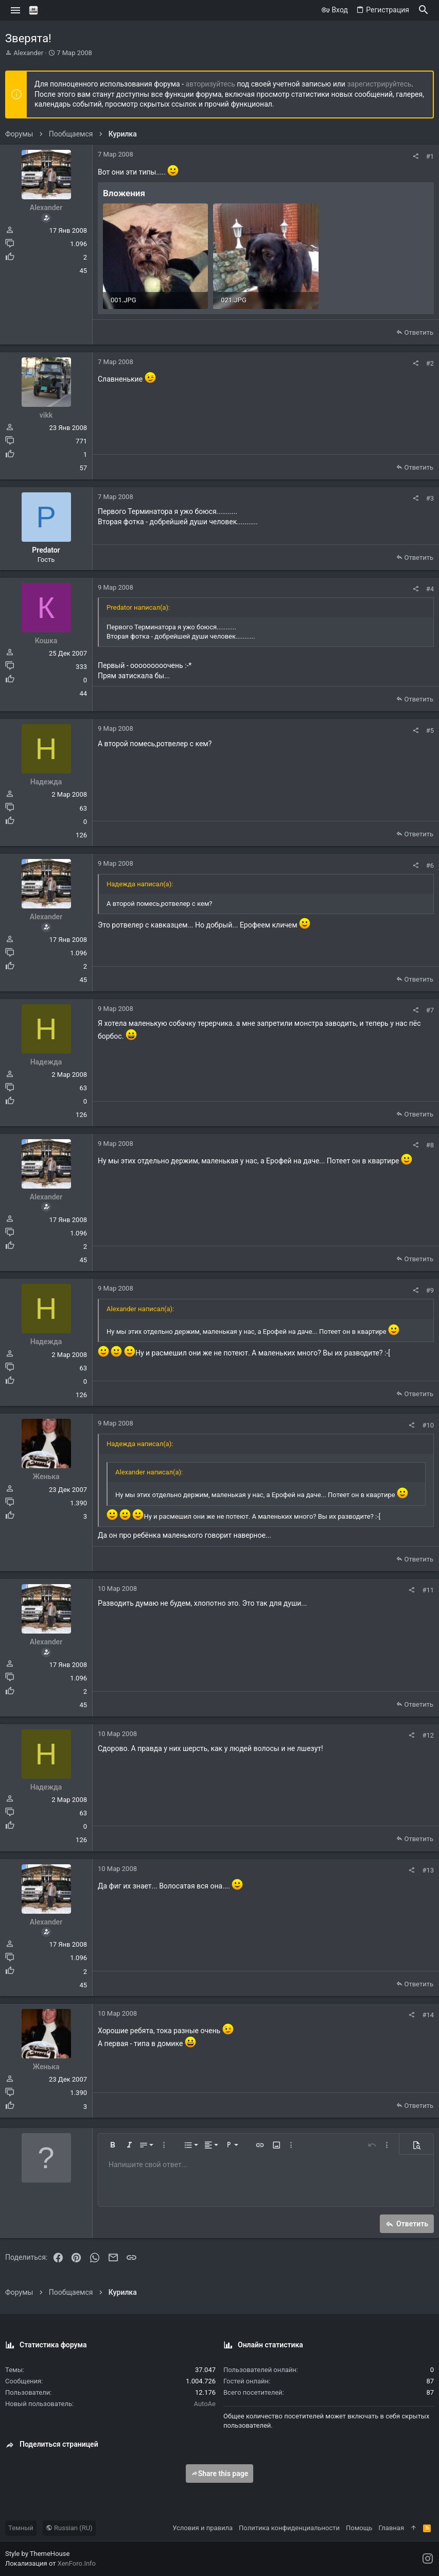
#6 (430, 865)
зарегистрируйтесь (379, 84)
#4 (430, 589)
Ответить (418, 332)
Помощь (359, 2528)
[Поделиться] (416, 156)
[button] (15, 10)
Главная (391, 2528)
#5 (430, 730)
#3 (430, 498)
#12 (428, 1735)
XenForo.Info (77, 2563)
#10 (428, 1425)
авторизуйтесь (210, 84)
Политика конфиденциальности (289, 2528)
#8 (430, 1145)
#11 (428, 1590)
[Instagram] (428, 2558)
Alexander (28, 53)
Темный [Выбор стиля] (20, 2528)
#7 (430, 1010)
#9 (430, 1290)
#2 (430, 363)
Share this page (220, 2473)
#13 (428, 1870)
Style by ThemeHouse (37, 2553)
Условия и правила (202, 2528)
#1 (430, 156)
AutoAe (205, 2404)
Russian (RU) (69, 2528)
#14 (428, 2015)
